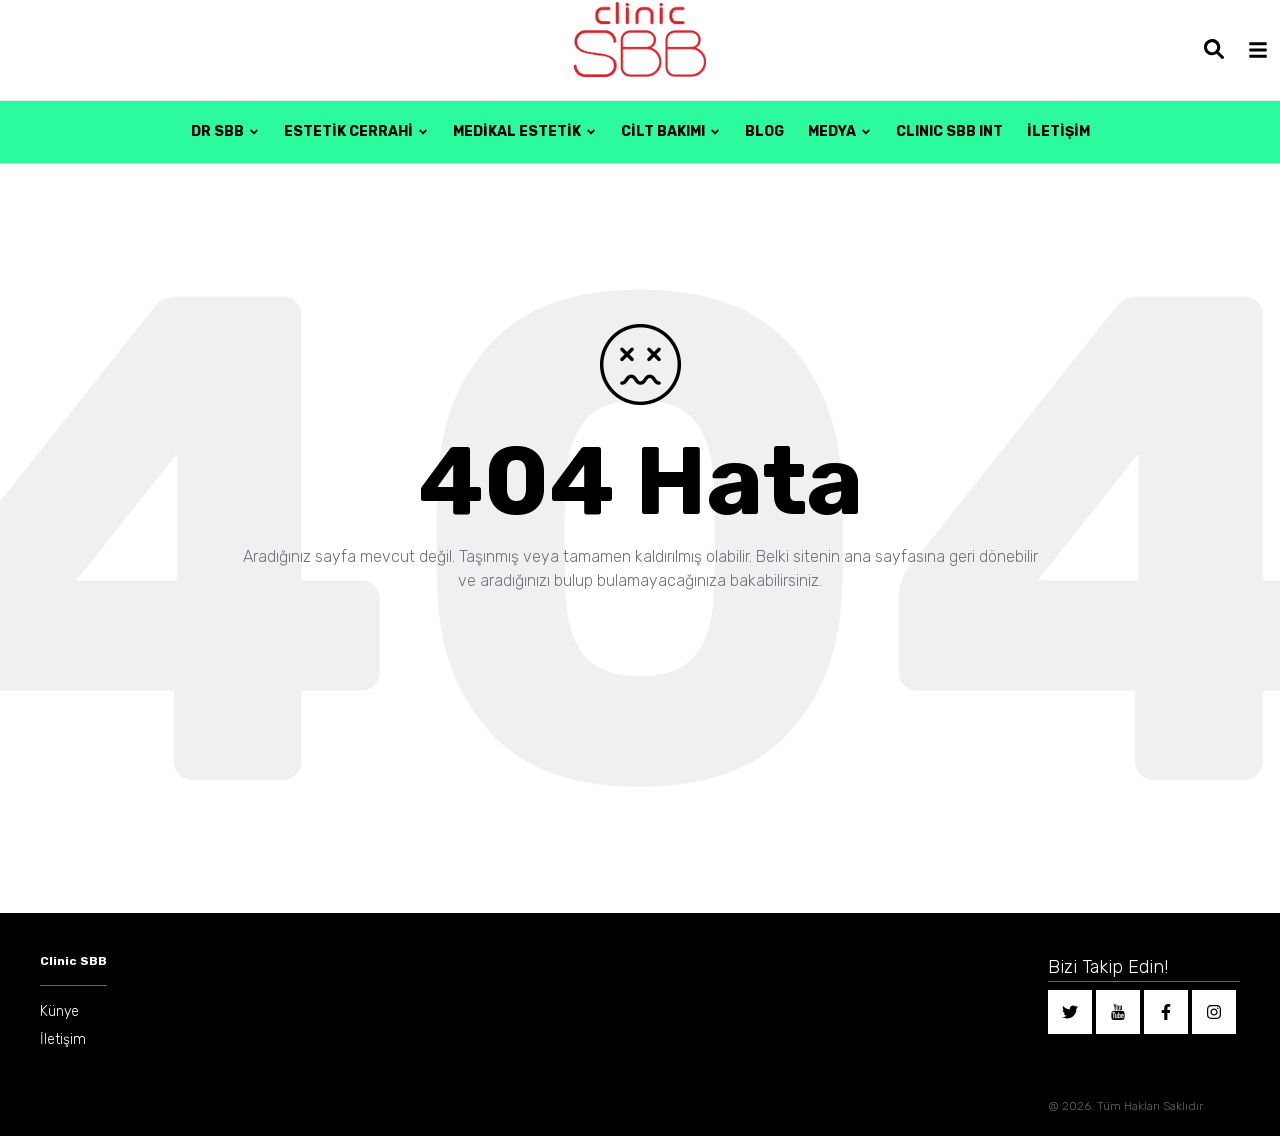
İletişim (63, 1039)
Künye (59, 1011)
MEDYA (840, 131)
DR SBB (225, 131)
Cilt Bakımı (671, 131)
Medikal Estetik (525, 131)
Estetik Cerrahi (356, 131)
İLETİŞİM (1058, 131)
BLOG (764, 131)
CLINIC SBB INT (949, 131)
